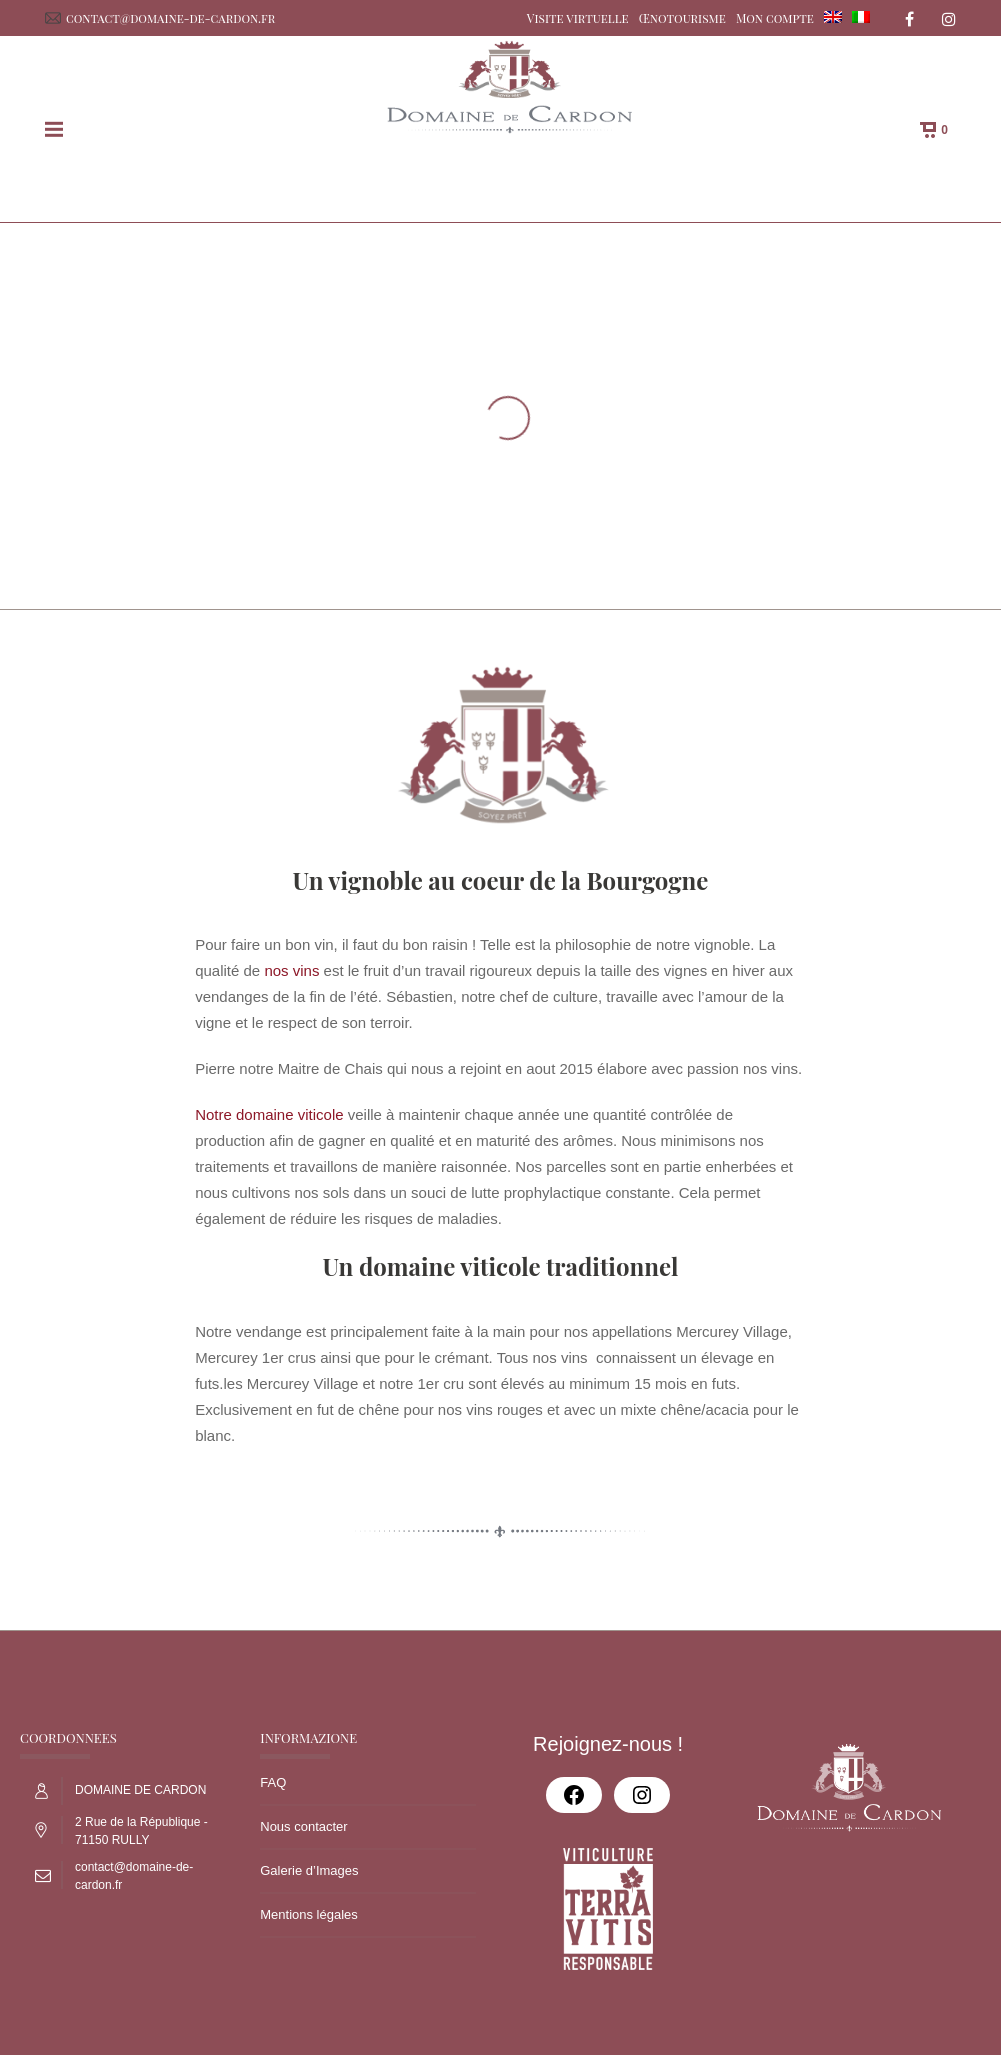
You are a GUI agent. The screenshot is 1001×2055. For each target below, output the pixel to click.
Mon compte (775, 18)
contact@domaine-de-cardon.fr (170, 18)
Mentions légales (309, 1914)
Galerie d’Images (309, 1870)
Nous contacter (303, 1826)
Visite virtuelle (578, 18)
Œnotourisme (682, 18)
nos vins (291, 970)
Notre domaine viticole (269, 1114)
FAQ (273, 1782)
